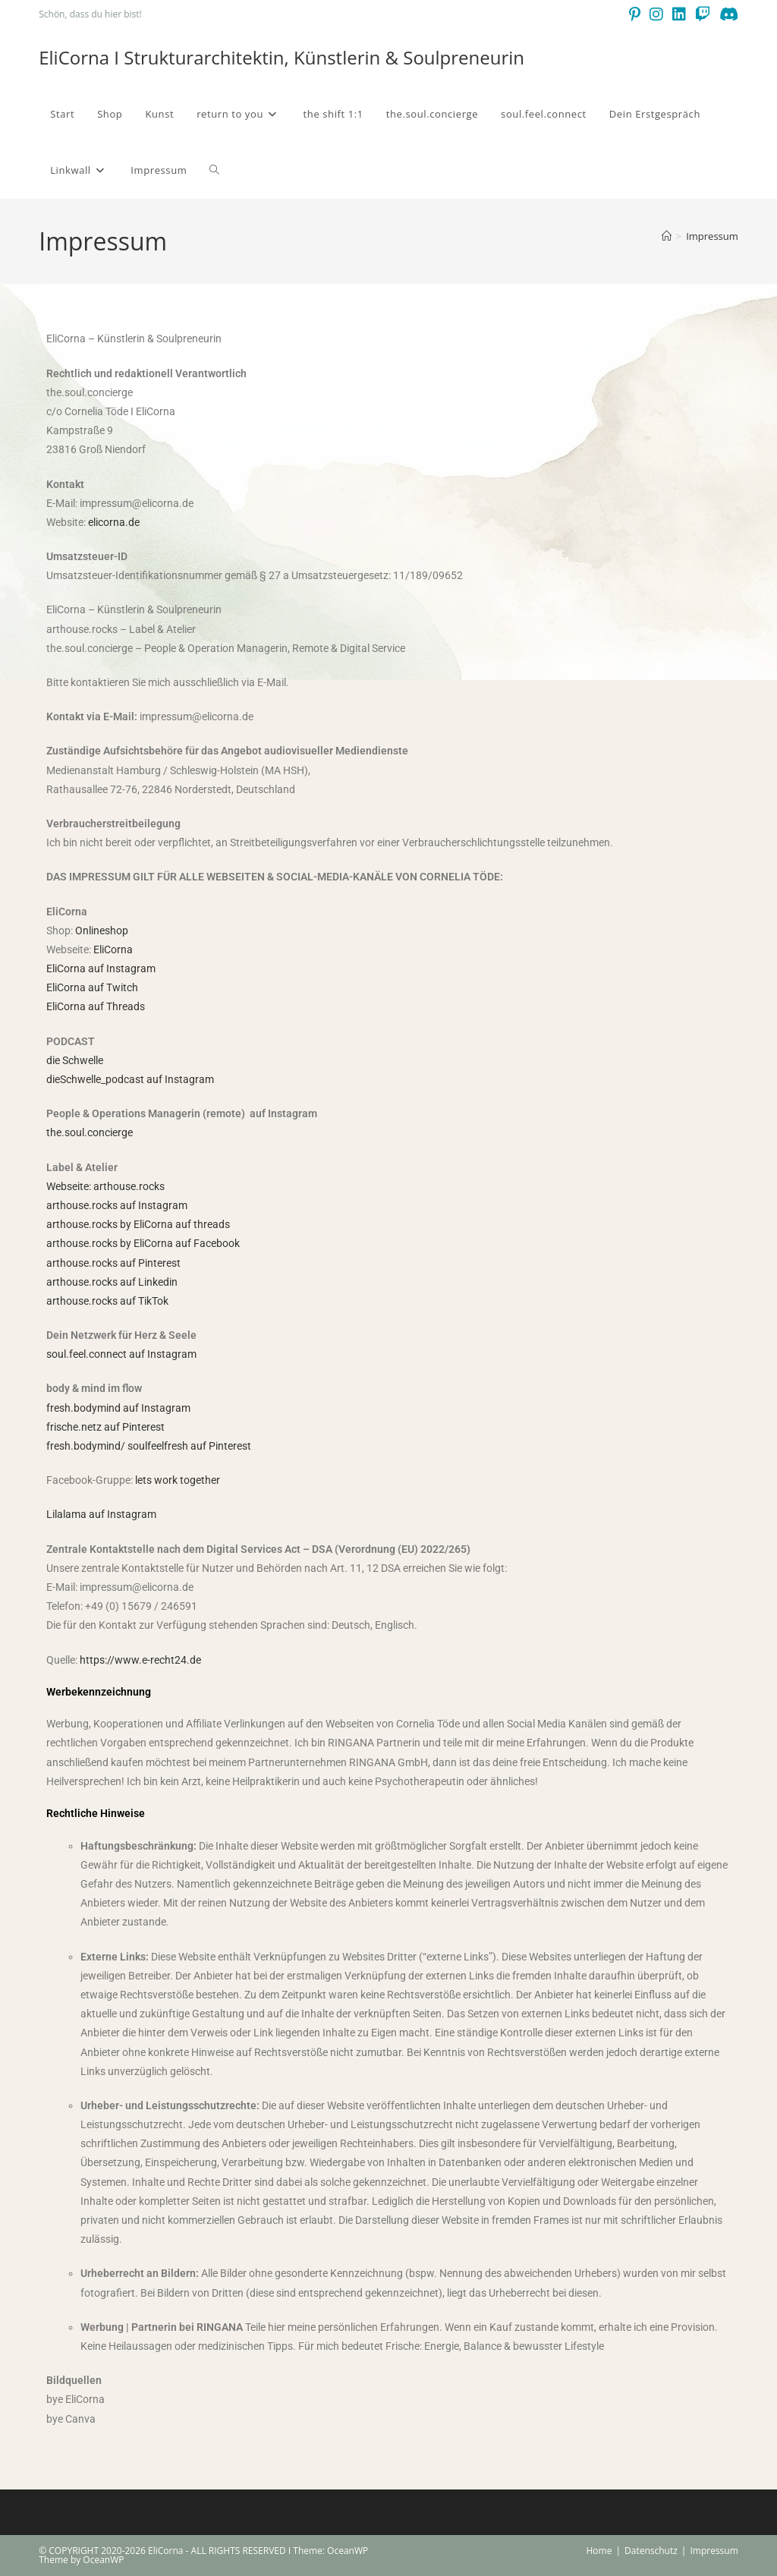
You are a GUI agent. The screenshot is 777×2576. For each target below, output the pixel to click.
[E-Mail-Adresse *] (486, 1291)
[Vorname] (486, 1234)
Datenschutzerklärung (258, 1412)
